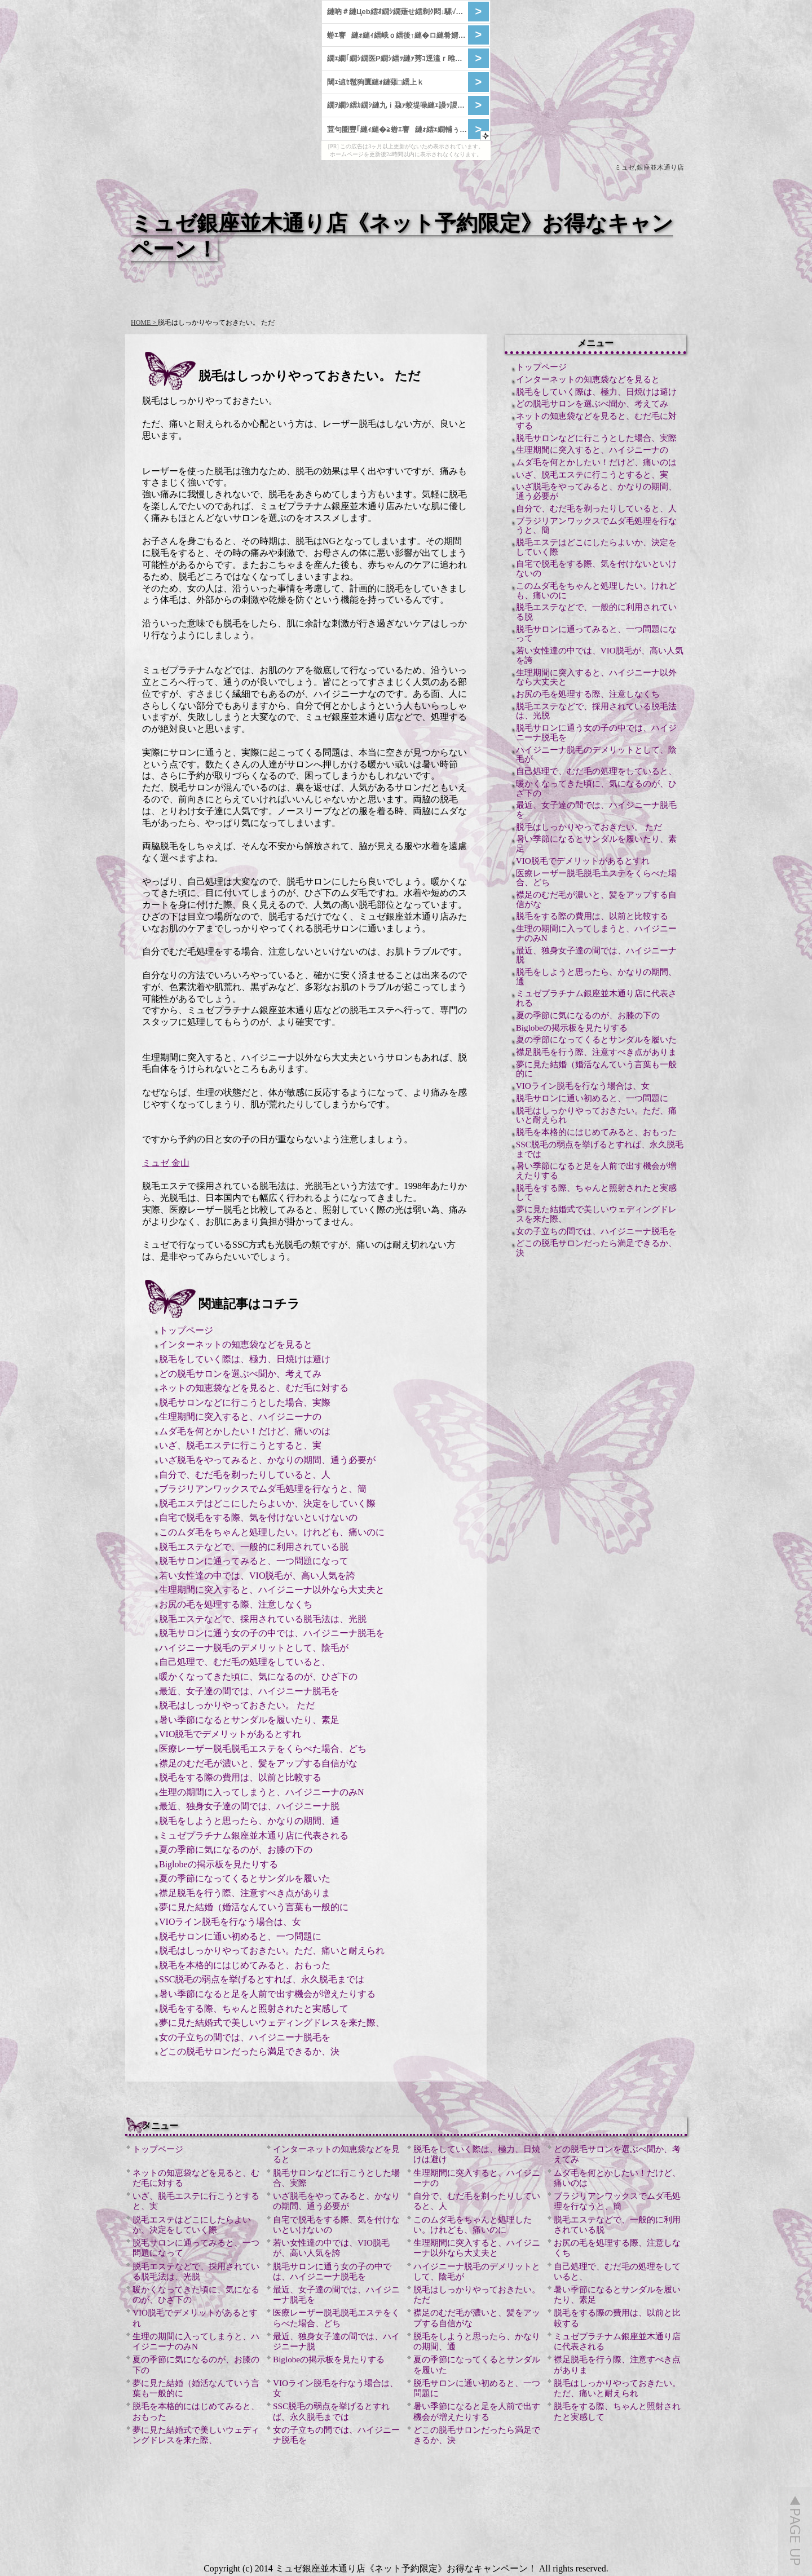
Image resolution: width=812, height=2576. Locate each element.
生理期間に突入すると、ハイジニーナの (240, 1416)
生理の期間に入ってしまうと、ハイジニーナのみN (261, 1792)
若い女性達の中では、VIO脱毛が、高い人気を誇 (257, 1575)
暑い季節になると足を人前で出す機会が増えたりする (267, 1994)
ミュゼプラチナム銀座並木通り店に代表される (253, 1835)
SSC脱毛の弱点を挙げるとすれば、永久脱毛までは (261, 1979)
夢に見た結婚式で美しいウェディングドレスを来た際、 (272, 2022)
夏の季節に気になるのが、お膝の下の (235, 1849)
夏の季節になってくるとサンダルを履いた (244, 1878)
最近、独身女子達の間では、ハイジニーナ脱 (249, 1806)
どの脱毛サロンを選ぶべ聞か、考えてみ (240, 1373)
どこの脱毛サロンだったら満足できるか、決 (249, 2051)
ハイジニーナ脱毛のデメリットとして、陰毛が (253, 1647)
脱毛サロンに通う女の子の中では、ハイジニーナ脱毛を (272, 1633)
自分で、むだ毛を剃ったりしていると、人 (244, 1474)
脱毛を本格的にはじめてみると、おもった (244, 1965)
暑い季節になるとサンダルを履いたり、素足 (249, 1720)
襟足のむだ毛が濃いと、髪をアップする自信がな (258, 1763)
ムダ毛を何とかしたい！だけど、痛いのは (244, 1431)
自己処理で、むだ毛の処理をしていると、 (244, 1662)
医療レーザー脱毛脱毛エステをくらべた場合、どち (263, 1748)
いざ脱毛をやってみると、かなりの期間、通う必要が (267, 1460)
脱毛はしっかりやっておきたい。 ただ (237, 1705)
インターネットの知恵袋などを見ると (235, 1344)
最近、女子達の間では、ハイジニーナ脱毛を (249, 1691)
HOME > (144, 322)
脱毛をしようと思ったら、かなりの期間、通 (249, 1821)
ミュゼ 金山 (165, 1163)
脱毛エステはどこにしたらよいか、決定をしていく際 (267, 1503)
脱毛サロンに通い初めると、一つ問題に (240, 1936)
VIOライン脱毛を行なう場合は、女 (230, 1922)
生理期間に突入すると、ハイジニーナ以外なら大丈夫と (272, 1589)
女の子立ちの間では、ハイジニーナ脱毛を (244, 2037)
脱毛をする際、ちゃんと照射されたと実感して (253, 2008)
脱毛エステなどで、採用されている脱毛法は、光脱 (263, 1619)
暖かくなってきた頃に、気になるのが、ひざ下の (258, 1676)
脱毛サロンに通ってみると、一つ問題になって (253, 1561)
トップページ (186, 1330)
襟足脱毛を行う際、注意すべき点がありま (244, 1893)
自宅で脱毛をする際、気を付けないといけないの (258, 1517)
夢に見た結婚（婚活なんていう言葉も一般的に (253, 1907)
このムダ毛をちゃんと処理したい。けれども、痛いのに (272, 1532)
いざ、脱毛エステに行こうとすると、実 (240, 1445)
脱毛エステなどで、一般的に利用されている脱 (253, 1547)
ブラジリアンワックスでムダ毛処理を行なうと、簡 (263, 1489)
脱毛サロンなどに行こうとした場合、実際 (244, 1402)
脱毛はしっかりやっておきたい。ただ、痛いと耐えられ (272, 1950)
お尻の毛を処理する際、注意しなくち (235, 1604)
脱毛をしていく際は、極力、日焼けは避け (244, 1359)
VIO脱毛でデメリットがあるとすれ (230, 1734)
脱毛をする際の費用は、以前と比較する (240, 1777)
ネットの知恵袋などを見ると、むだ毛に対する (253, 1388)
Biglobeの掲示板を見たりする (218, 1864)
